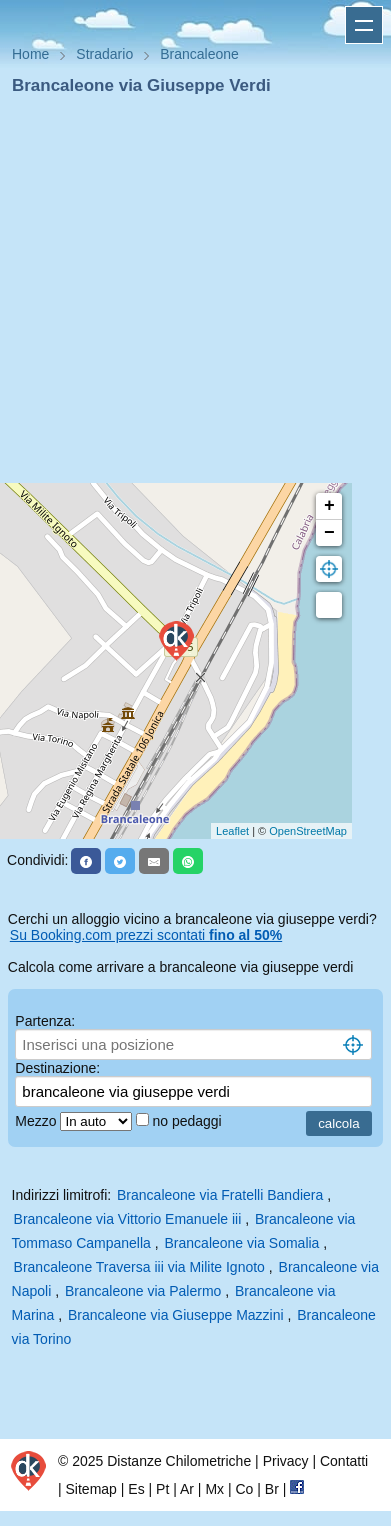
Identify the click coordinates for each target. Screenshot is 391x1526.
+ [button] (329, 506)
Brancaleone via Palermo (143, 1291)
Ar (187, 1489)
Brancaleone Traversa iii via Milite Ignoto (139, 1267)
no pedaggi (188, 1121)
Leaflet (232, 831)
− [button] (329, 533)
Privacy (286, 1461)
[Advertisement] (187, 295)
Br (272, 1489)
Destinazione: (57, 1068)
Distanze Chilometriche (179, 1461)
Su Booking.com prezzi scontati (146, 935)
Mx (214, 1489)
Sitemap (91, 1489)
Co (244, 1489)
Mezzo (37, 1121)
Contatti (344, 1461)
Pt (162, 1489)
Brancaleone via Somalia (242, 1243)
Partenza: (45, 1021)
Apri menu (364, 25)
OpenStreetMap (308, 831)
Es (136, 1489)
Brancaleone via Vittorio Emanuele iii (128, 1219)
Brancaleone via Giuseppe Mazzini (176, 1315)
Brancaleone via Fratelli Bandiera (220, 1195)
